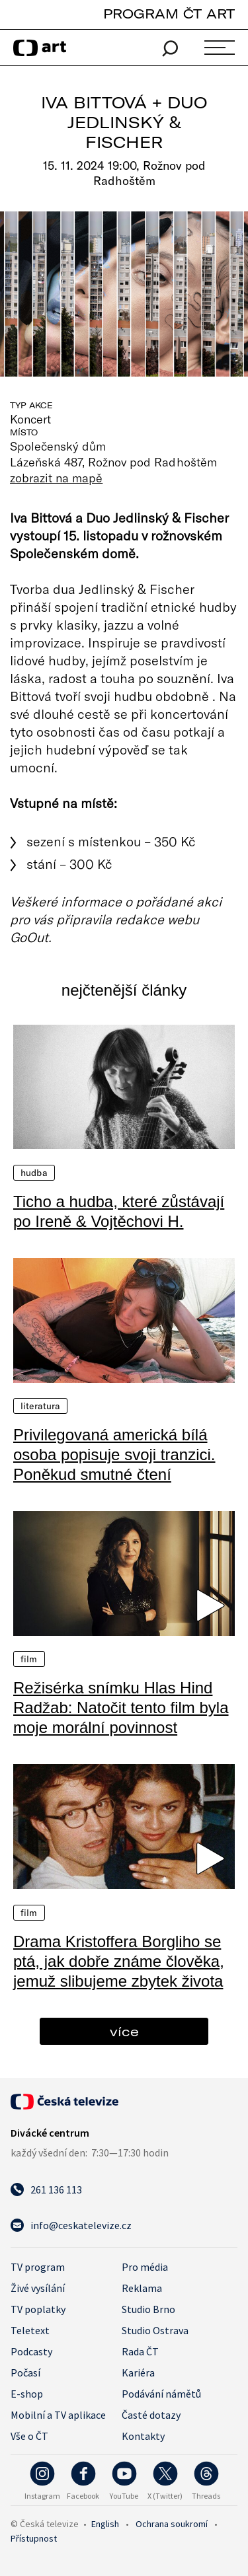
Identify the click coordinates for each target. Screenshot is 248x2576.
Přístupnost (34, 2538)
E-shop (27, 2393)
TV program (38, 2266)
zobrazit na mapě (56, 477)
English (105, 2524)
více (124, 2031)
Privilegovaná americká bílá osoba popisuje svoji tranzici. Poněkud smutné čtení (114, 1454)
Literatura (40, 1406)
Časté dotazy (151, 2414)
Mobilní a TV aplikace (58, 2414)
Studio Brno (148, 2309)
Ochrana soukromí (172, 2524)
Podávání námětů (161, 2393)
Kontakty (143, 2436)
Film (29, 1659)
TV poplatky (38, 2309)
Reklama (142, 2288)
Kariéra (138, 2372)
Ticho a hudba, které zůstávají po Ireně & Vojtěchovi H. (118, 1211)
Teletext (30, 2330)
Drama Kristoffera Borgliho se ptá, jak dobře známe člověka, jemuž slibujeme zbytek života (118, 1961)
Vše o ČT (29, 2436)
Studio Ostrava (155, 2330)
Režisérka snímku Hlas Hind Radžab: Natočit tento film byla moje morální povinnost (121, 1707)
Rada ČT (140, 2351)
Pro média (145, 2266)
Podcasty (31, 2351)
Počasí (25, 2372)
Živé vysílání (38, 2288)
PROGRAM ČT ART (169, 13)
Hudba (34, 1173)
